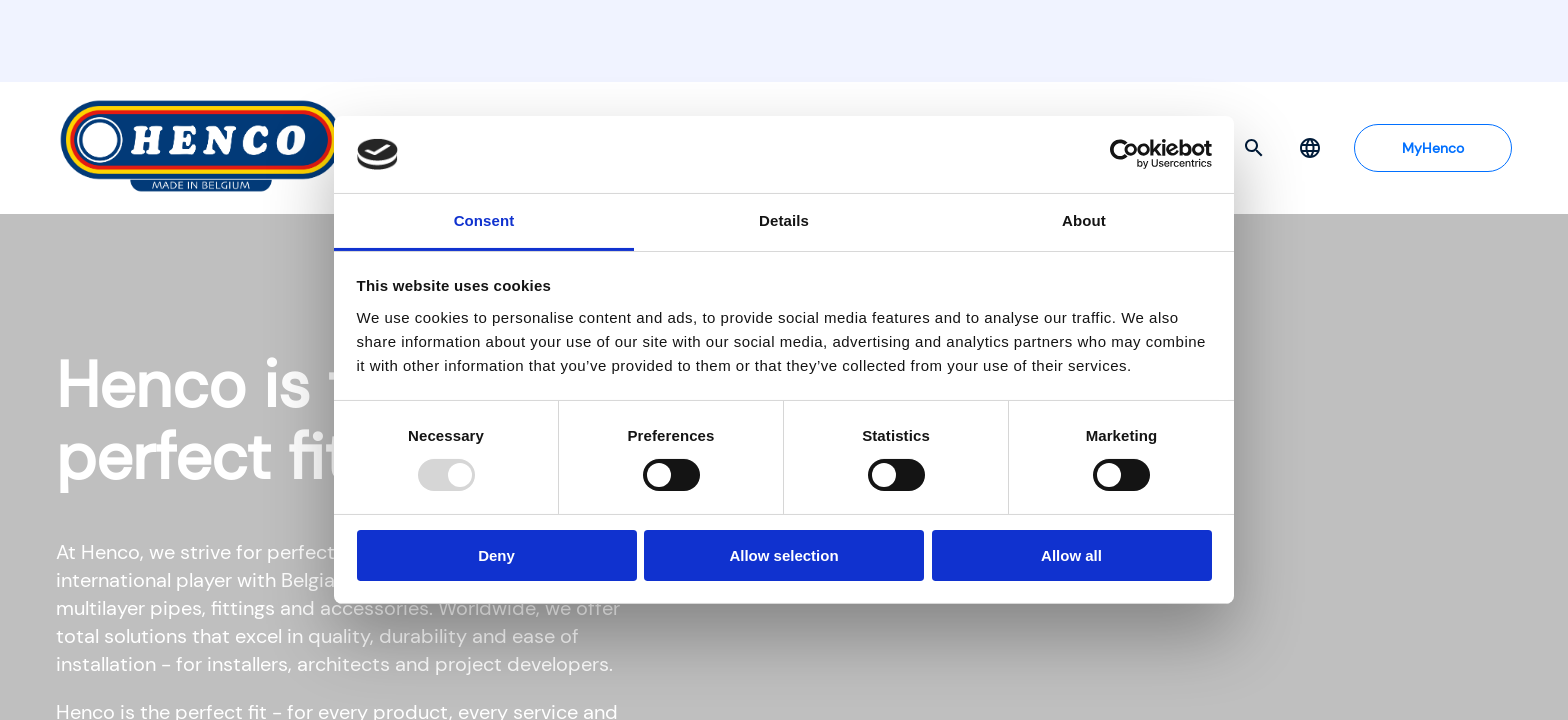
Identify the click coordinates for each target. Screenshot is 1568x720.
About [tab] (1084, 220)
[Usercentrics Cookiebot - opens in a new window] (1124, 154)
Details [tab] (784, 220)
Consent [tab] (484, 220)
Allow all (1071, 555)
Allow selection (783, 555)
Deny (496, 555)
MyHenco (1433, 148)
